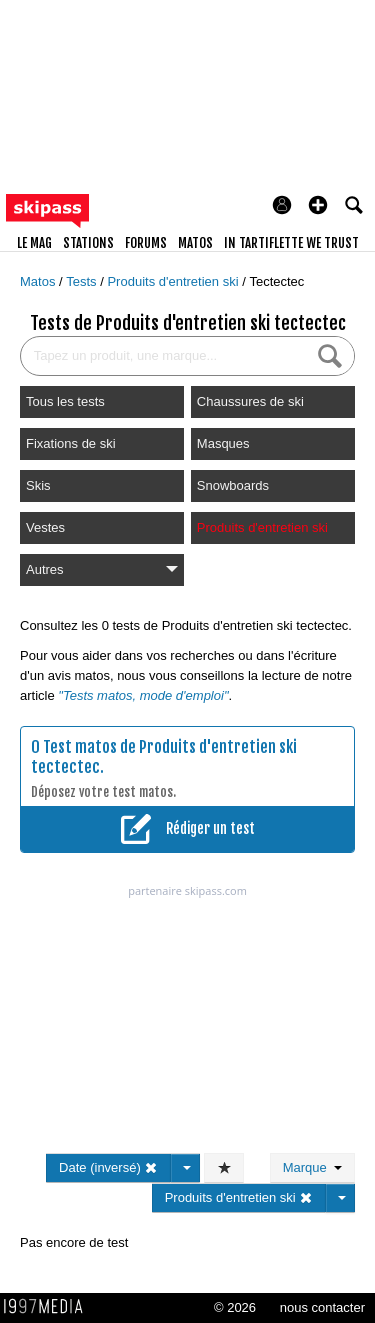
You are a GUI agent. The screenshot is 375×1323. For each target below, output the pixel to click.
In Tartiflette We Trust (291, 243)
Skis (38, 485)
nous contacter (322, 1307)
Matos (39, 281)
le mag (34, 243)
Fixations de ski (71, 443)
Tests (83, 281)
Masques (223, 443)
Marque (312, 1167)
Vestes (45, 527)
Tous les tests (65, 401)
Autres (102, 569)
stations (88, 243)
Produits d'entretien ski (174, 281)
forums (146, 243)
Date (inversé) (108, 1167)
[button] (318, 205)
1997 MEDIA (49, 1307)
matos (195, 243)
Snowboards (233, 485)
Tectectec (276, 281)
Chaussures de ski (250, 401)
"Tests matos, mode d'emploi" (143, 695)
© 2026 (235, 1307)
